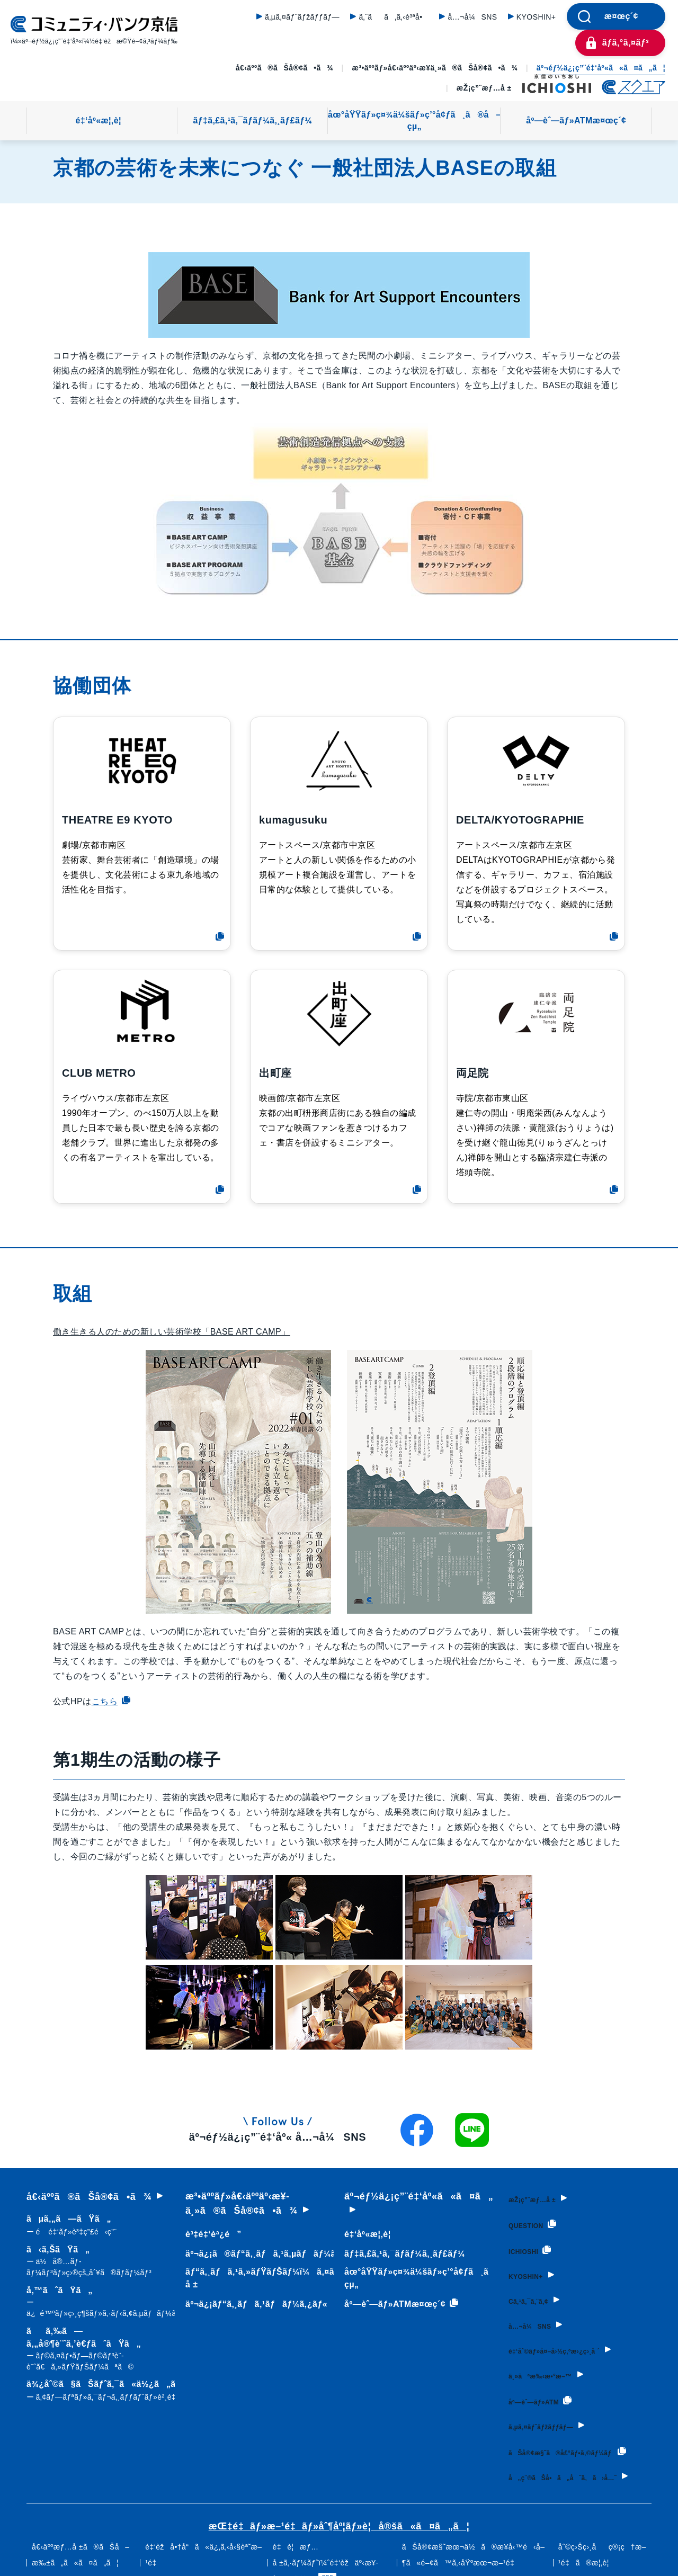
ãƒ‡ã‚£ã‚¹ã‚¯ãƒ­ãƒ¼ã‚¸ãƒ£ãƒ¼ (253, 120)
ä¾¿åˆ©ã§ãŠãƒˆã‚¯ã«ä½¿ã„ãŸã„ (116, 2391)
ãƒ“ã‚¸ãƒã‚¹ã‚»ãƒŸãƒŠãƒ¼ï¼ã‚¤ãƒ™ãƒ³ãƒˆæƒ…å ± (288, 2278)
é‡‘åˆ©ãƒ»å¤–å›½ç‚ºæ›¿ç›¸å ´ (564, 2336)
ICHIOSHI (525, 2243)
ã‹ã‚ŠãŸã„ (99, 2261)
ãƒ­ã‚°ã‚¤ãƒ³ (625, 42)
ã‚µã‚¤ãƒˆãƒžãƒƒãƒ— (302, 17)
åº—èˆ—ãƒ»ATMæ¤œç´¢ (576, 120)
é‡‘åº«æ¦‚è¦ (101, 120)
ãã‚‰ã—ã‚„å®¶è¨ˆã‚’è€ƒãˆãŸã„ (99, 2350)
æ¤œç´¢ (621, 16)
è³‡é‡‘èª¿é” (211, 2234)
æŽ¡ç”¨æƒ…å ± (484, 88)
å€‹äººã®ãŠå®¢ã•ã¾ (284, 68)
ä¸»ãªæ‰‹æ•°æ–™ (543, 2360)
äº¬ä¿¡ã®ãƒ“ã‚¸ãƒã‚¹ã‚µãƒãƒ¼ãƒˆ (262, 2253)
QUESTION (528, 2220)
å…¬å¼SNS (472, 17)
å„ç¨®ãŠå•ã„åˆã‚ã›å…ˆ (574, 2473)
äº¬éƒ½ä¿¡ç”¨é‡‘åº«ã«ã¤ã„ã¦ (601, 68)
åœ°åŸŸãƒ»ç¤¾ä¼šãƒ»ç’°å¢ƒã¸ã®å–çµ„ (414, 120)
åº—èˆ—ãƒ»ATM (540, 2383)
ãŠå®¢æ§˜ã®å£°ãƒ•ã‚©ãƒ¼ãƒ (540, 2436)
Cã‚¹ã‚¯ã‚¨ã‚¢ (526, 2290)
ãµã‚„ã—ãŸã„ (71, 2226)
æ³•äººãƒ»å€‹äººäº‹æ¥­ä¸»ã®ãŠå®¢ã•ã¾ (435, 68)
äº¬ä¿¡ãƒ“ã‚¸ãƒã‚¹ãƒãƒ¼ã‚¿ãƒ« (254, 2304)
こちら (111, 1701)
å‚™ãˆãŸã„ (104, 2302)
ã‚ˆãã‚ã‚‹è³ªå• (394, 17)
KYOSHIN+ (536, 17)
